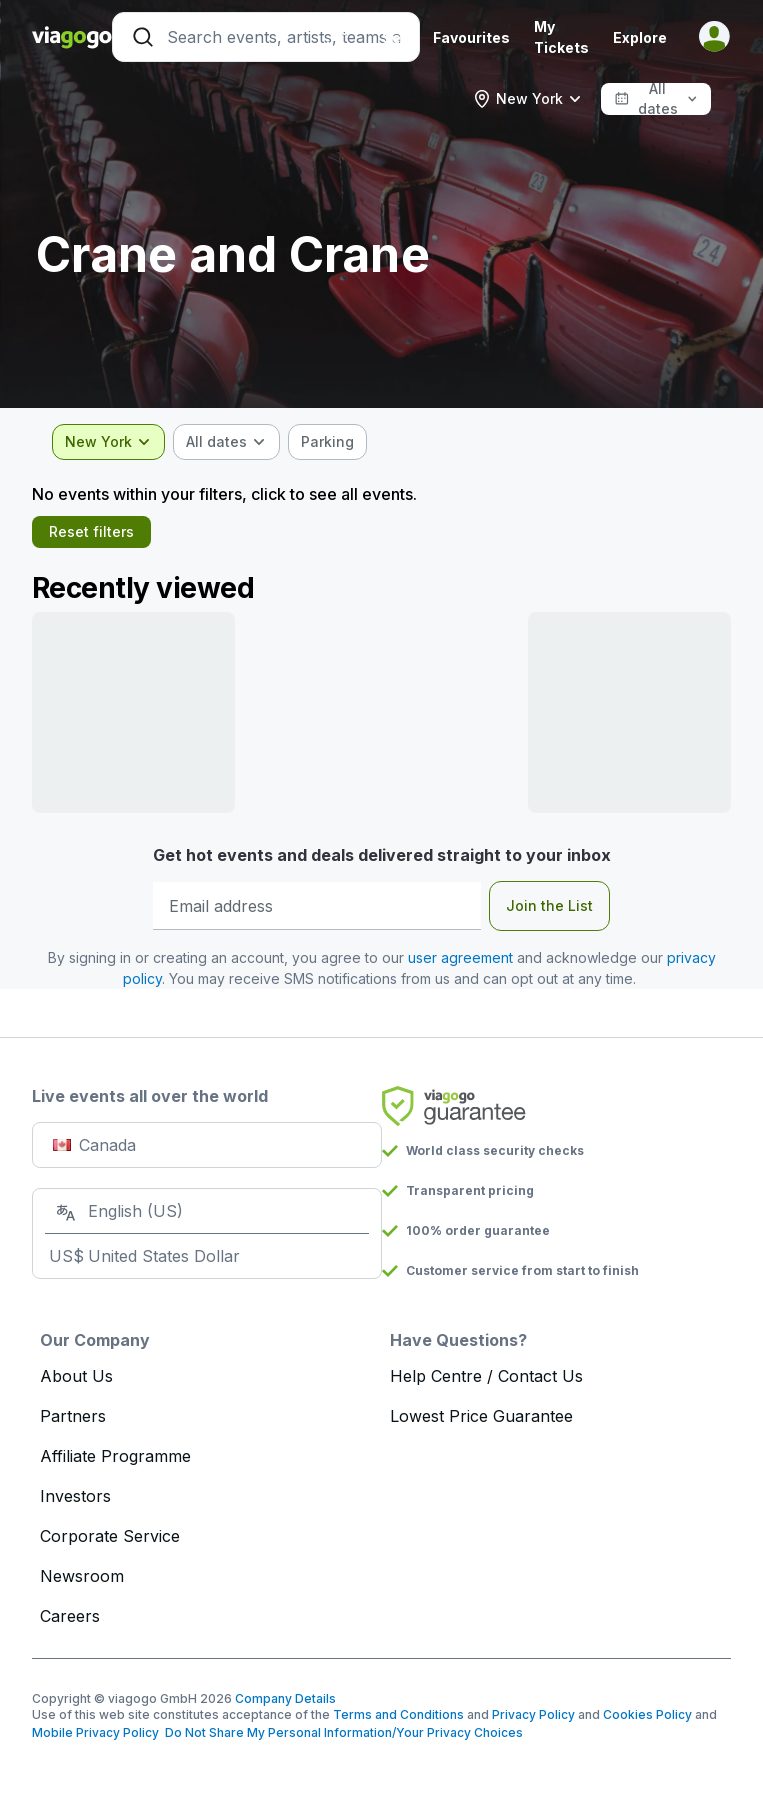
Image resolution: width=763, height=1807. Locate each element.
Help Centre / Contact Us (486, 1376)
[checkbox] (327, 442)
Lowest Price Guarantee (481, 1416)
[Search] (266, 37)
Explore (640, 37)
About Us (76, 1376)
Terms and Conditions (398, 1714)
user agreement (460, 957)
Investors (75, 1496)
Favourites (471, 37)
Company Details (285, 1698)
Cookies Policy (647, 1714)
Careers (70, 1616)
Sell (395, 37)
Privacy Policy (533, 1714)
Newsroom (82, 1576)
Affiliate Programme (115, 1456)
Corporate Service (110, 1536)
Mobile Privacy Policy (95, 1732)
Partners (73, 1416)
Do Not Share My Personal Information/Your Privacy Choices (341, 1732)
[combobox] (527, 99)
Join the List (549, 905)
